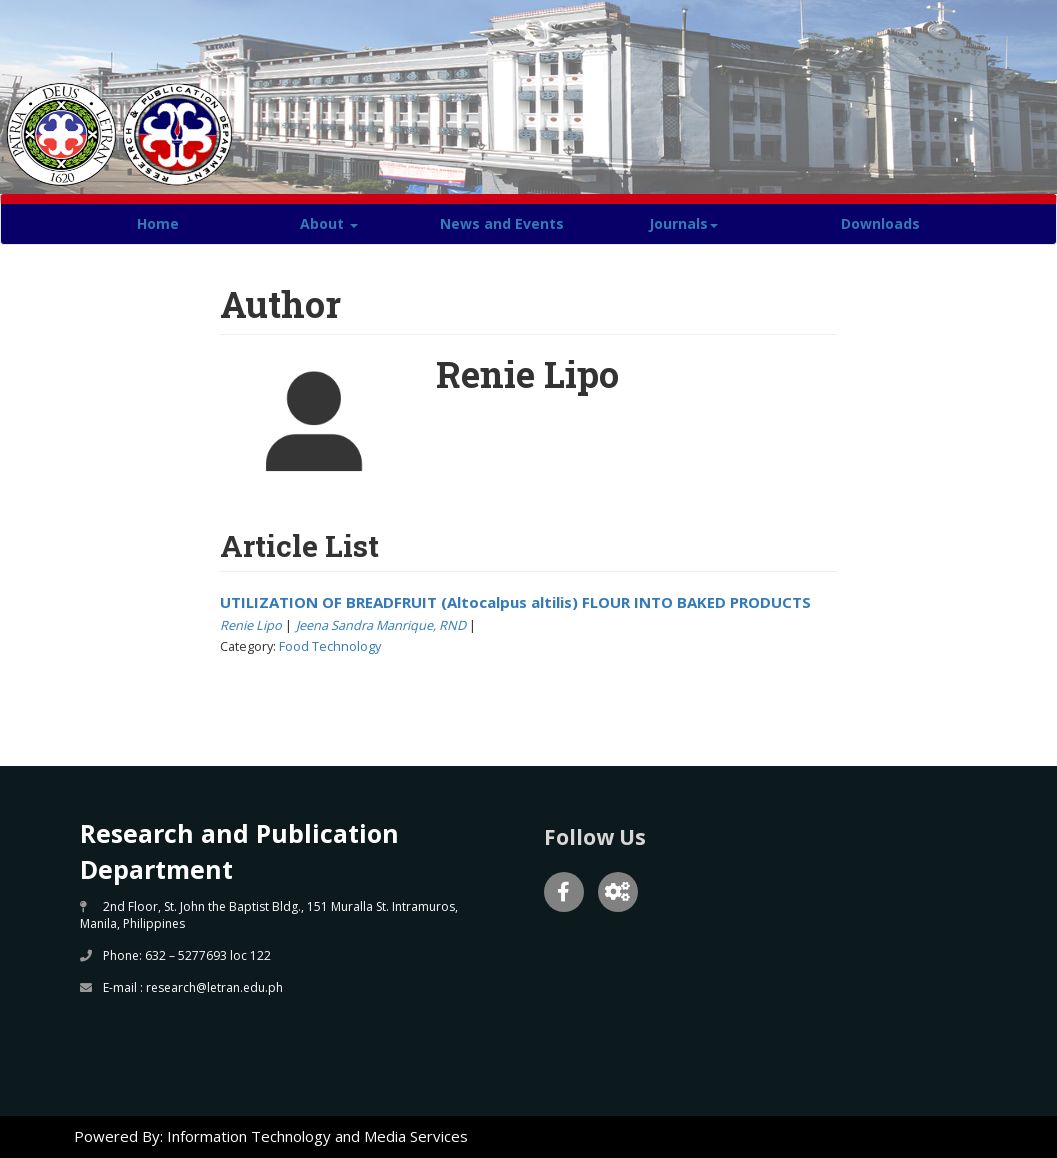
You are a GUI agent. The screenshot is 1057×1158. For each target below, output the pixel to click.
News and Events (502, 223)
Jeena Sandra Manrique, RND (381, 625)
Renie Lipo (251, 625)
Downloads (880, 223)
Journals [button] (683, 223)
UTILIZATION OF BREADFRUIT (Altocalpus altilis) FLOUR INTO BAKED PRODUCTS (515, 602)
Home (158, 223)
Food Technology (330, 646)
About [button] (329, 223)
